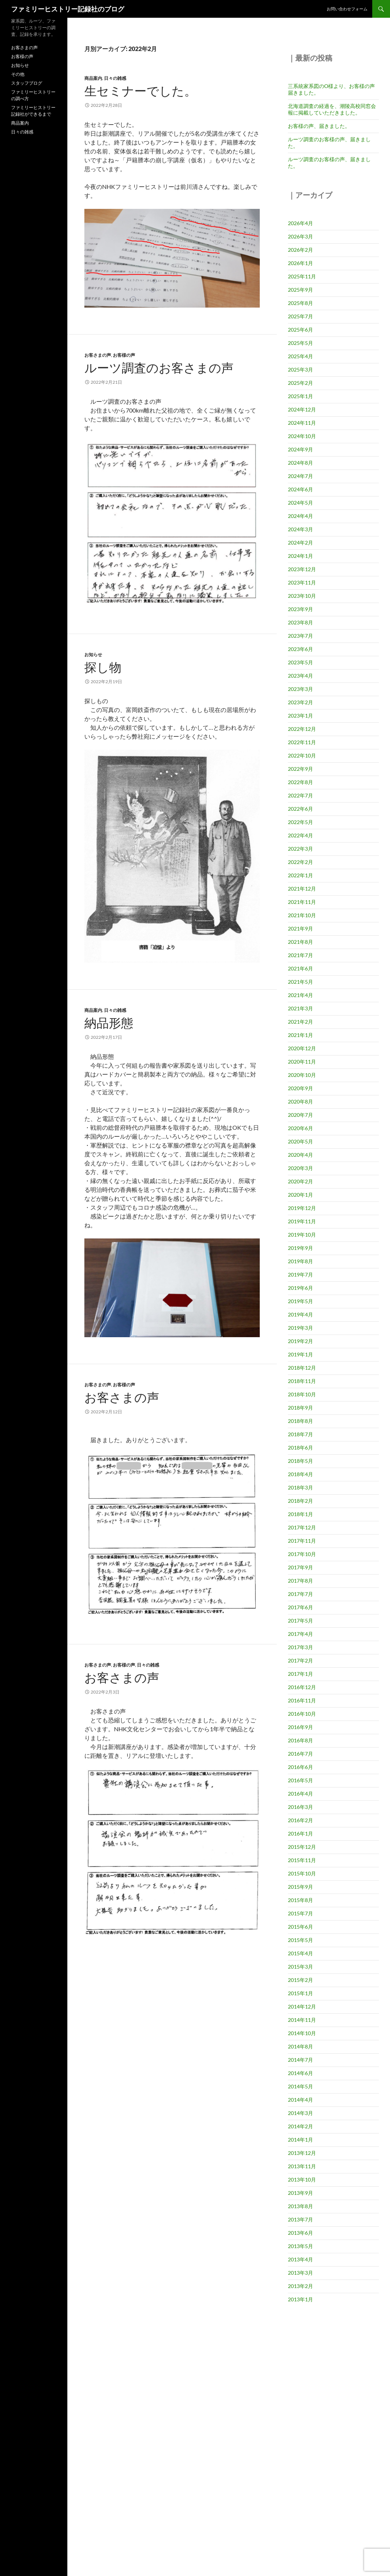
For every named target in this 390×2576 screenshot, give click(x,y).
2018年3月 (300, 1487)
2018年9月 (300, 1407)
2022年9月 (300, 769)
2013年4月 (300, 2259)
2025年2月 (300, 383)
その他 (17, 74)
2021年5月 (300, 982)
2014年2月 (300, 2126)
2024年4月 (300, 516)
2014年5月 (300, 2086)
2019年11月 (302, 1221)
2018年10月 (302, 1394)
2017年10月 (302, 1554)
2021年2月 (300, 1021)
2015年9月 (300, 1887)
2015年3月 (300, 1966)
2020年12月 (302, 1048)
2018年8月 (300, 1421)
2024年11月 (302, 423)
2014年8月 (300, 2046)
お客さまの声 (97, 355)
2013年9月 (300, 2193)
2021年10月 (302, 915)
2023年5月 (300, 662)
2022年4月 (300, 835)
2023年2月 (300, 702)
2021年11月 (302, 902)
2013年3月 (300, 2273)
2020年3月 (300, 1168)
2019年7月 (300, 1274)
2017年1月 (300, 1674)
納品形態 (108, 1022)
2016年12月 (302, 1687)
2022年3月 (300, 848)
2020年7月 (300, 1115)
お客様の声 (124, 355)
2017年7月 (300, 1594)
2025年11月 (302, 276)
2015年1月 (300, 1993)
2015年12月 (302, 1847)
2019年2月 (300, 1341)
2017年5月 (300, 1620)
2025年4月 (300, 356)
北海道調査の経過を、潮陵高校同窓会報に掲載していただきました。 (332, 109)
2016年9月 (300, 1727)
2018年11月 (302, 1381)
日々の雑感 (115, 78)
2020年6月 (300, 1128)
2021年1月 (300, 1035)
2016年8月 (300, 1740)
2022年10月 (302, 755)
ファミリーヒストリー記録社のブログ (67, 9)
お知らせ (93, 654)
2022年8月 (300, 782)
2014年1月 (300, 2139)
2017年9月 (300, 1567)
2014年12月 (302, 2006)
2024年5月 (300, 502)
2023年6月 (300, 649)
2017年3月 (300, 1647)
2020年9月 (300, 1088)
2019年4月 (300, 1314)
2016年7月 (300, 1753)
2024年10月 (302, 436)
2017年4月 (300, 1634)
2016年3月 (300, 1807)
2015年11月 (302, 1860)
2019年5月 (300, 1301)
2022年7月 (300, 795)
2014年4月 (300, 2100)
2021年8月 (300, 942)
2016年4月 (300, 1793)
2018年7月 (300, 1434)
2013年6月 (300, 2233)
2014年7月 (300, 2060)
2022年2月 (300, 862)
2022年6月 (300, 809)
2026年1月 (300, 263)
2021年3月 (300, 1008)
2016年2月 (300, 1820)
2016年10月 (302, 1714)
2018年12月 (302, 1368)
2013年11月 (302, 2166)
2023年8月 (300, 622)
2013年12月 (302, 2153)
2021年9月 (300, 928)
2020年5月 (300, 1141)
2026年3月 (300, 236)
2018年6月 (300, 1447)
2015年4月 (300, 1953)
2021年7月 (300, 955)
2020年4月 (300, 1155)
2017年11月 (302, 1541)
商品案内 (93, 78)
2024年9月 (300, 449)
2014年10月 (302, 2033)
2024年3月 (300, 529)
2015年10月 (302, 1873)
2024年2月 (300, 542)
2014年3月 (300, 2113)
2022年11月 (302, 742)
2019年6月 (300, 1288)
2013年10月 (302, 2179)
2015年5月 (300, 1940)
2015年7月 (300, 1913)
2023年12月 (302, 569)
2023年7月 (300, 636)
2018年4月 (300, 1474)
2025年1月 (300, 396)
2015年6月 (300, 1926)
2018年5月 (300, 1461)
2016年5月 (300, 1780)
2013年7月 (300, 2219)
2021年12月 (302, 888)
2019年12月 (302, 1208)
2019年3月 (300, 1328)
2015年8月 (300, 1900)
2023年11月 (302, 582)
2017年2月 (300, 1660)
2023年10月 (302, 596)
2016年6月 (300, 1767)
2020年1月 (300, 1195)
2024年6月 (300, 489)
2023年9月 (300, 609)
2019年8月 (300, 1261)
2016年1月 (300, 1833)
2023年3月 (300, 689)
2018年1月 (300, 1514)
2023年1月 (300, 715)
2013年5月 (300, 2246)
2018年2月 (300, 1501)
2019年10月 (302, 1234)
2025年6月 (300, 329)
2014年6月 (300, 2073)
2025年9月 (300, 290)
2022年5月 (300, 822)
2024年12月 (302, 409)
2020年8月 (300, 1101)
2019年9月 (300, 1248)
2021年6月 (300, 968)
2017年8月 (300, 1580)
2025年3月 (300, 369)
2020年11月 (302, 1061)
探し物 (102, 667)
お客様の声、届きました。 (319, 126)
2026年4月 (300, 223)
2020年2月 (300, 1181)
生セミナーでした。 (140, 90)
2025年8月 (300, 303)
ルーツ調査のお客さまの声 (158, 367)
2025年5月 (300, 343)
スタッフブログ (26, 83)
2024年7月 (300, 476)
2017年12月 (302, 1527)
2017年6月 (300, 1607)
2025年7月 (300, 316)
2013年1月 (300, 2299)
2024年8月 (300, 463)
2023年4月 (300, 675)
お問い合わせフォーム (347, 8)
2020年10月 (302, 1075)
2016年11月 (302, 1700)
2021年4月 (300, 995)
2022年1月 (300, 875)
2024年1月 (300, 556)
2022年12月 (302, 729)
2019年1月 (300, 1354)
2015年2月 (300, 1980)
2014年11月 (302, 2020)
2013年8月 (300, 2206)
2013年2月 (300, 2286)
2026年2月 (300, 250)
